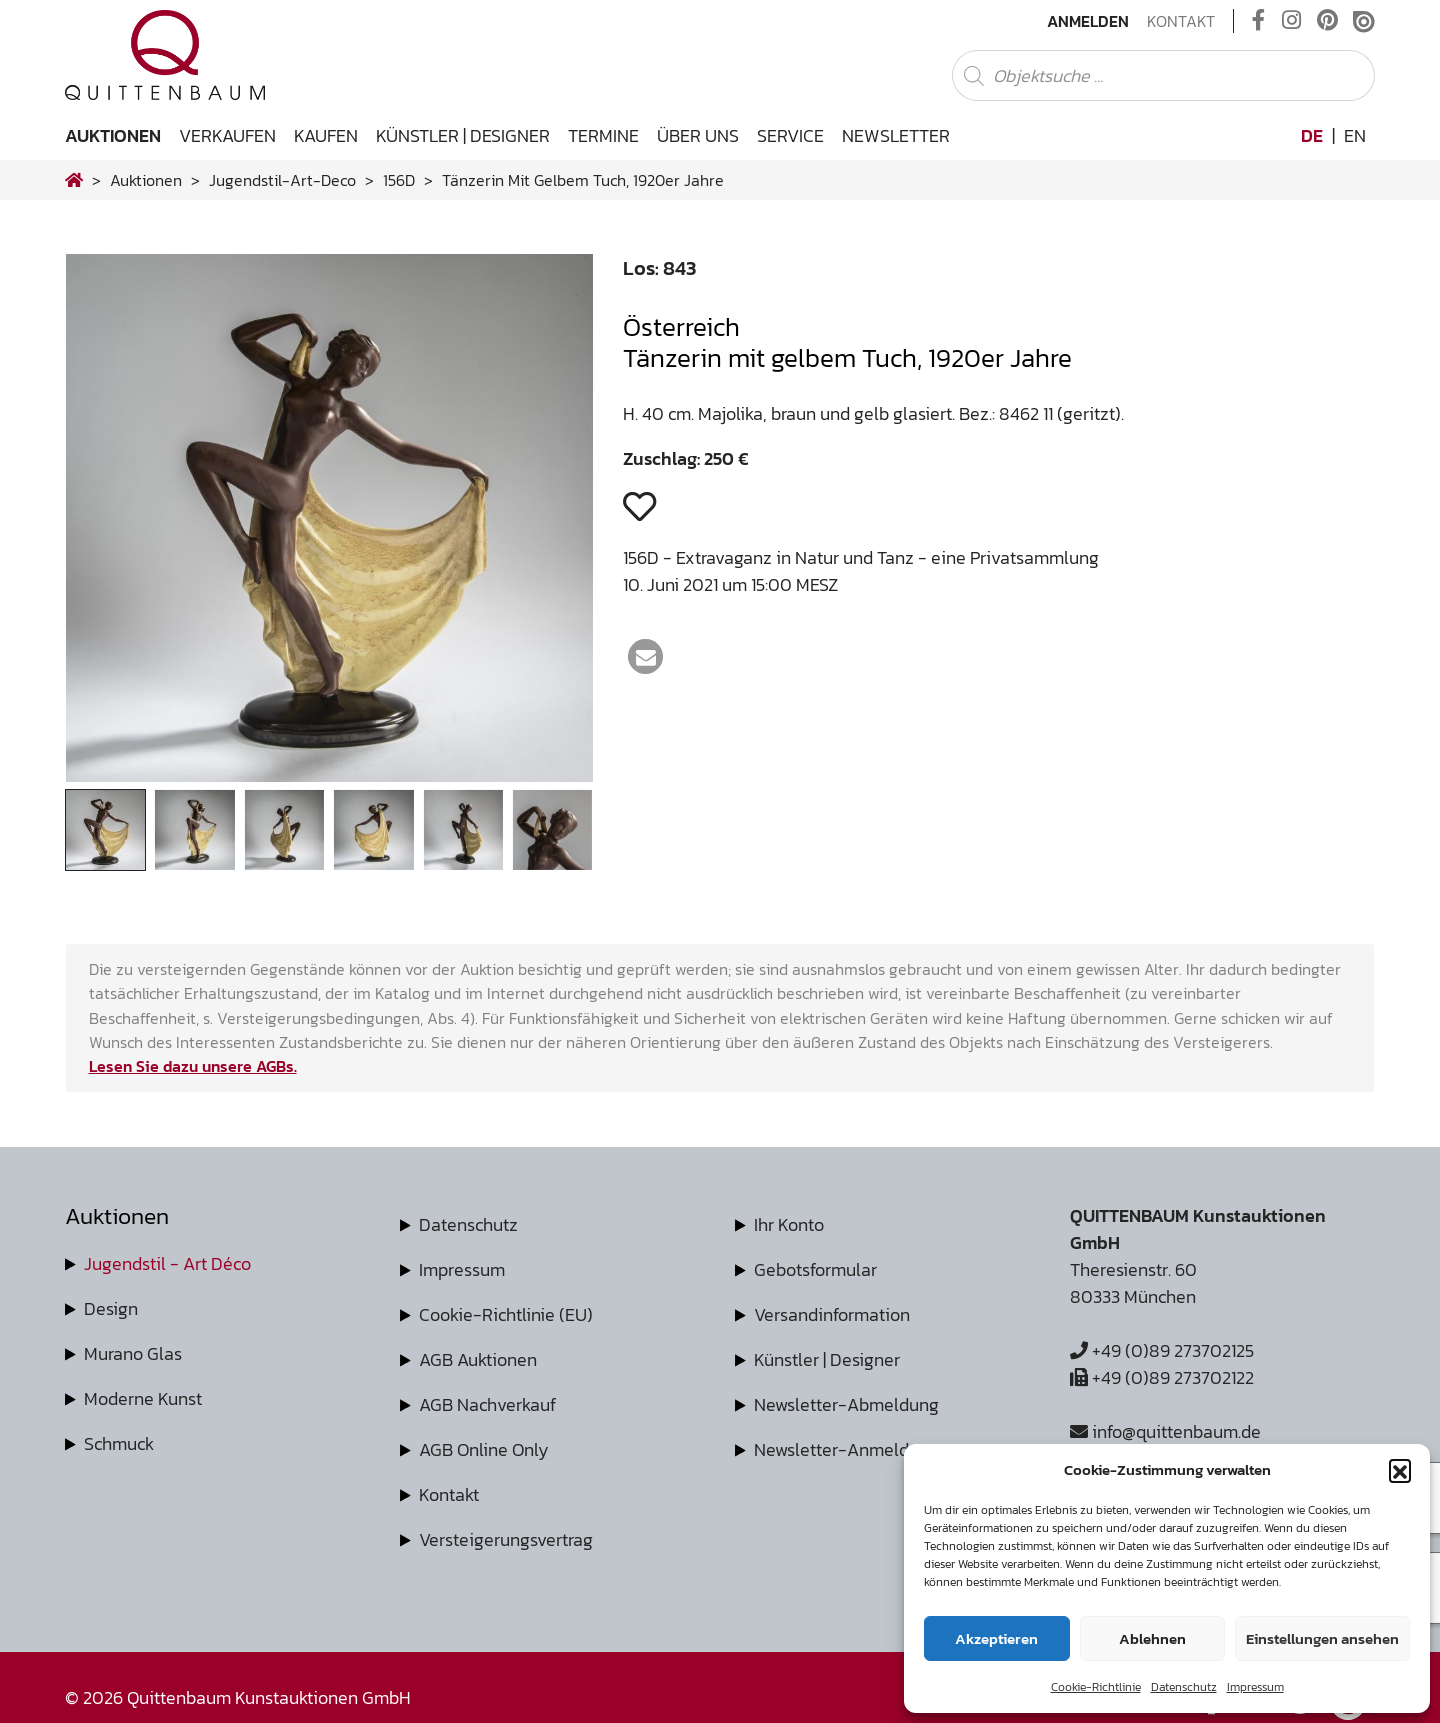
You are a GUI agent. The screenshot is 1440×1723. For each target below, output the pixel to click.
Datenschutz (1184, 1687)
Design (111, 1308)
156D (399, 180)
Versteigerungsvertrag (506, 1539)
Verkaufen (227, 135)
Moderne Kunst (143, 1398)
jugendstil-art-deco (282, 180)
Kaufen (326, 135)
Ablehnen (1152, 1638)
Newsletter (896, 135)
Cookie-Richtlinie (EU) (506, 1314)
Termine (603, 135)
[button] (1400, 1470)
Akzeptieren (996, 1638)
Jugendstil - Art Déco (167, 1263)
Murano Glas (133, 1353)
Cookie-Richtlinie (1096, 1687)
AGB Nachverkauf (487, 1404)
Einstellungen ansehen (1322, 1638)
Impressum (1255, 1687)
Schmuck (119, 1443)
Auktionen (113, 135)
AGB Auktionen (478, 1359)
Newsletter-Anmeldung (846, 1449)
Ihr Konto (789, 1224)
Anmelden (1088, 21)
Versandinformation (832, 1314)
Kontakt (1181, 21)
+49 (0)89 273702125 (1162, 1350)
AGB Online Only (484, 1449)
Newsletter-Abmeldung (846, 1404)
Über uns (698, 135)
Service (790, 135)
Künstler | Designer (463, 135)
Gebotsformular (815, 1269)
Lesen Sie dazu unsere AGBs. (193, 1066)
